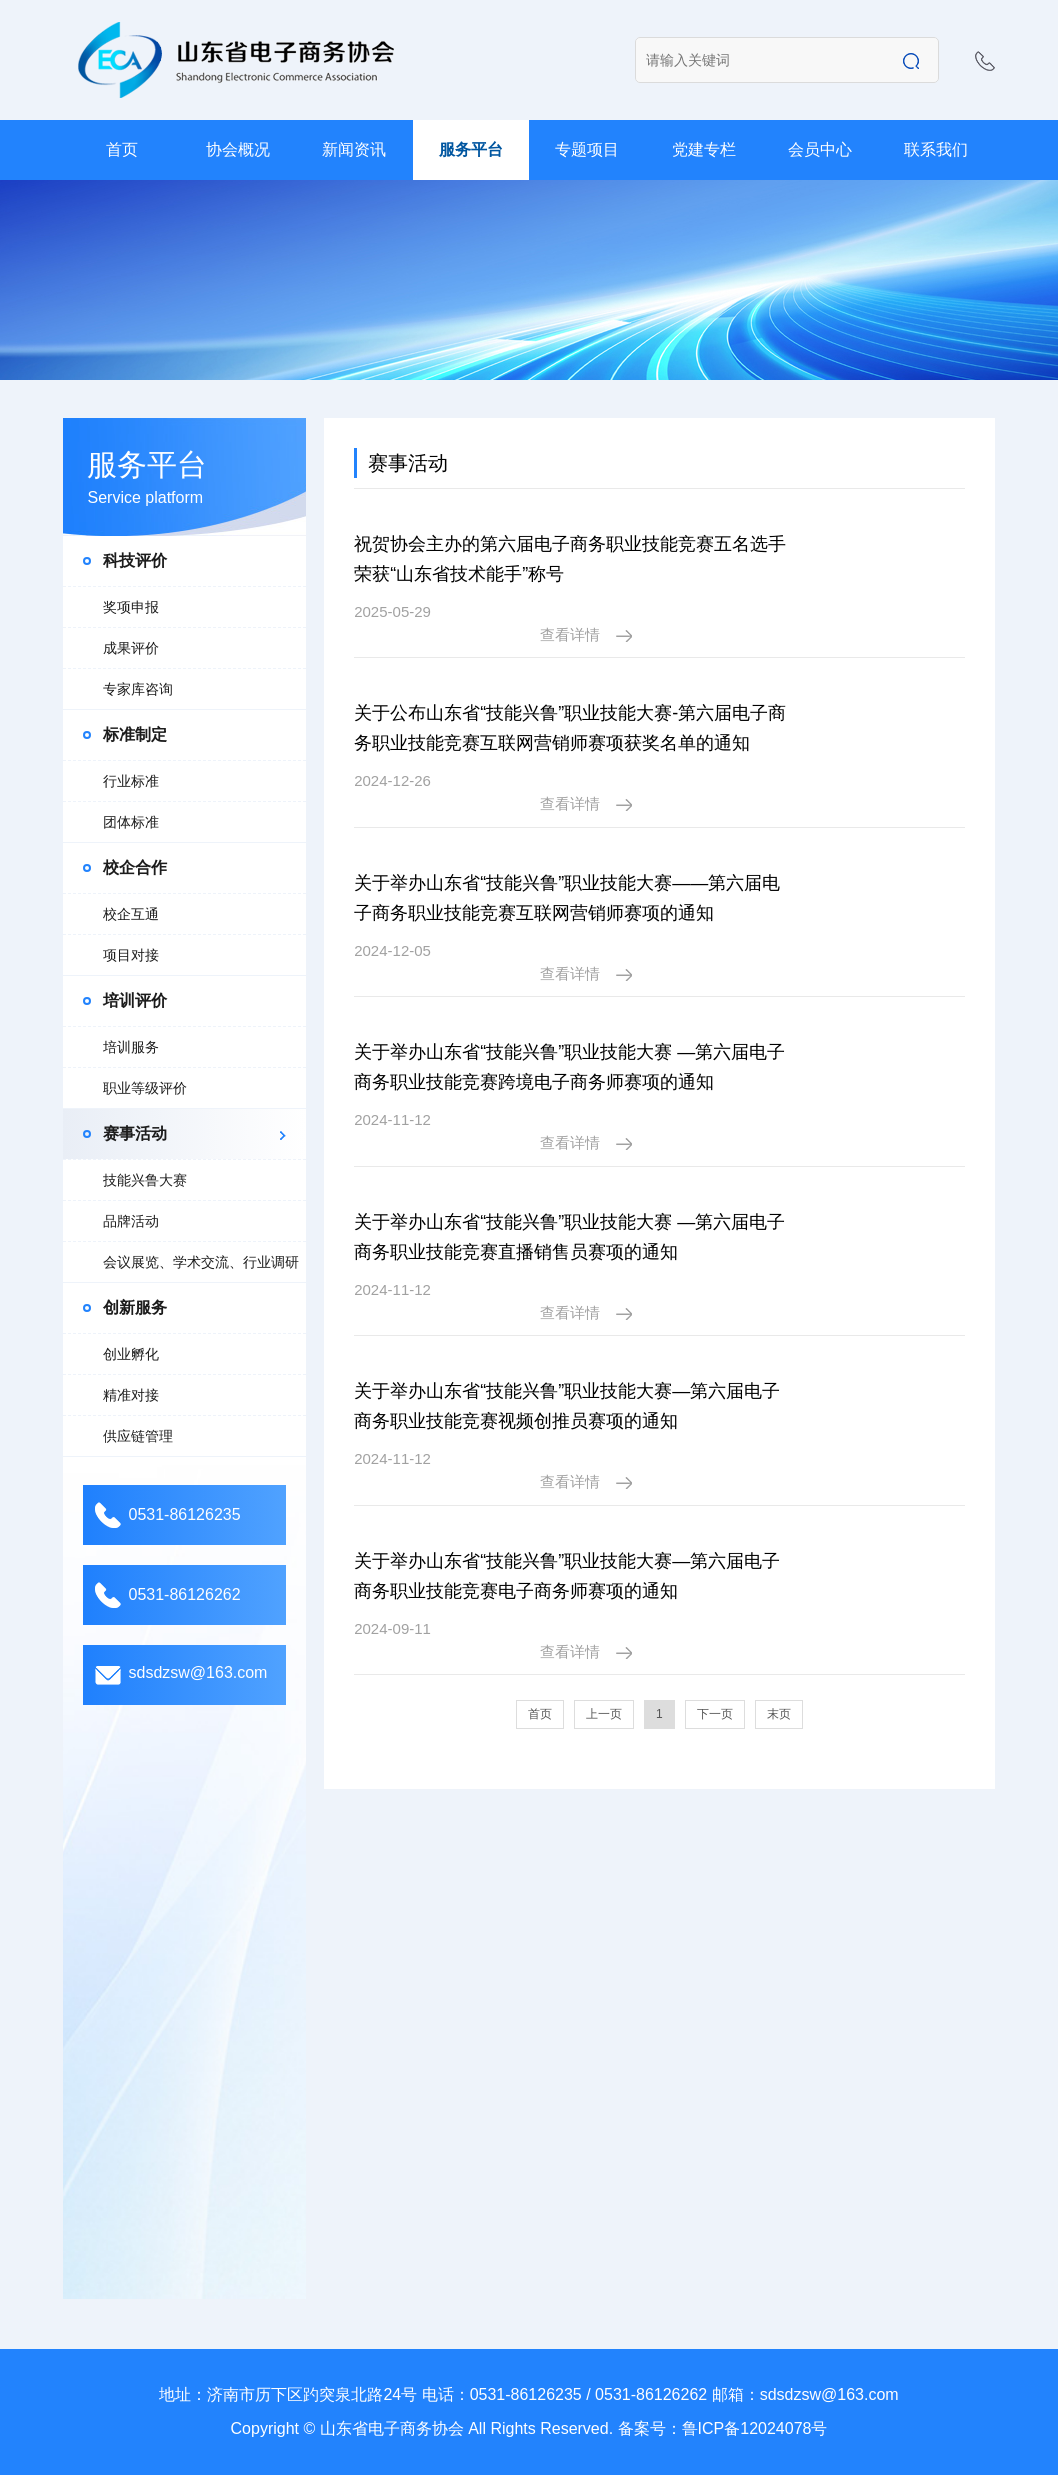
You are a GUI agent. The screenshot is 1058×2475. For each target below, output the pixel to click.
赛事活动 (135, 1133)
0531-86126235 (184, 1514)
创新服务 (135, 1307)
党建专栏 (704, 149)
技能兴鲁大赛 (145, 1180)
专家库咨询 (138, 689)
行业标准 (131, 781)
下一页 (715, 1564)
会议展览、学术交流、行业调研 (201, 1262)
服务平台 (471, 149)
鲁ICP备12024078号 (755, 2428)
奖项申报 (131, 607)
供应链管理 (138, 1436)
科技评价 (135, 560)
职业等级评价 (145, 1088)
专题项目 (587, 149)
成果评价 (131, 648)
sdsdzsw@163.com (197, 1672)
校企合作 (135, 867)
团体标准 (131, 822)
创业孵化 (131, 1354)
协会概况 (238, 149)
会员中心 (820, 149)
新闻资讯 (354, 149)
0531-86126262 (184, 1594)
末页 (779, 1564)
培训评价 (135, 1000)
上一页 (604, 1564)
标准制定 (135, 734)
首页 (122, 149)
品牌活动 (131, 1221)
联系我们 (936, 149)
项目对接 (131, 955)
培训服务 (131, 1047)
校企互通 (131, 914)
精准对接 (131, 1395)
